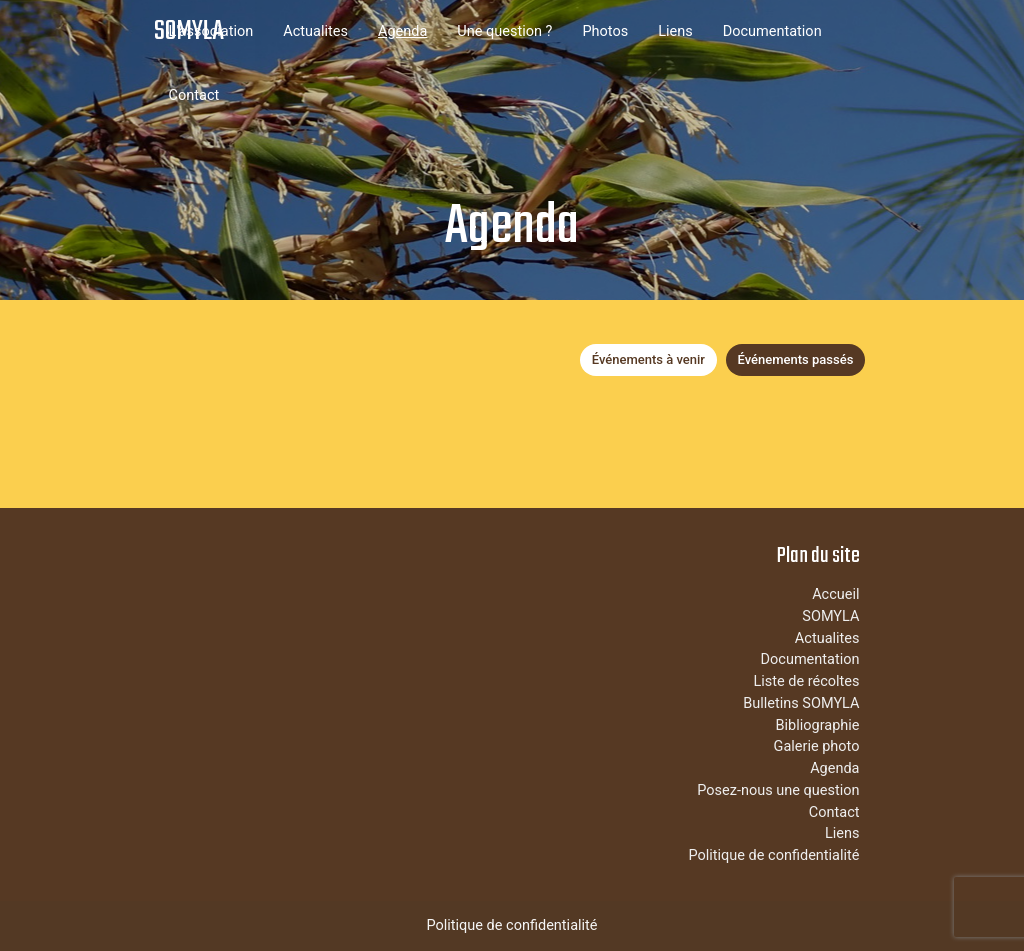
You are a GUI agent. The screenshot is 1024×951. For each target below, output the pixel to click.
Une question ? (504, 31)
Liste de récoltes (806, 681)
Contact (194, 95)
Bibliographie (817, 725)
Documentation (772, 31)
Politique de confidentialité (773, 855)
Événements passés (796, 359)
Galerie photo (817, 746)
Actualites (315, 31)
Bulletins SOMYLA (801, 703)
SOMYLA (189, 31)
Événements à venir (648, 359)
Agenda (402, 31)
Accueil (835, 594)
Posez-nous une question (778, 790)
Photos (605, 31)
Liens (675, 31)
